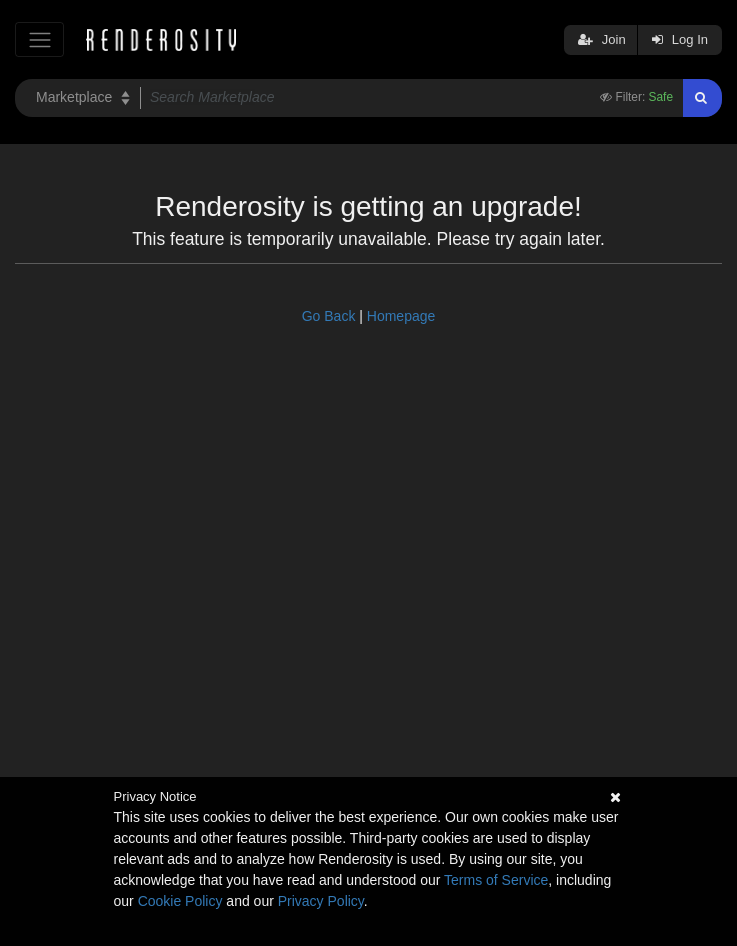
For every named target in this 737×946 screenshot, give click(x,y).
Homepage (401, 316)
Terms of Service (496, 880)
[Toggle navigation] (39, 39)
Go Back (329, 316)
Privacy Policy (321, 901)
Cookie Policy (180, 901)
